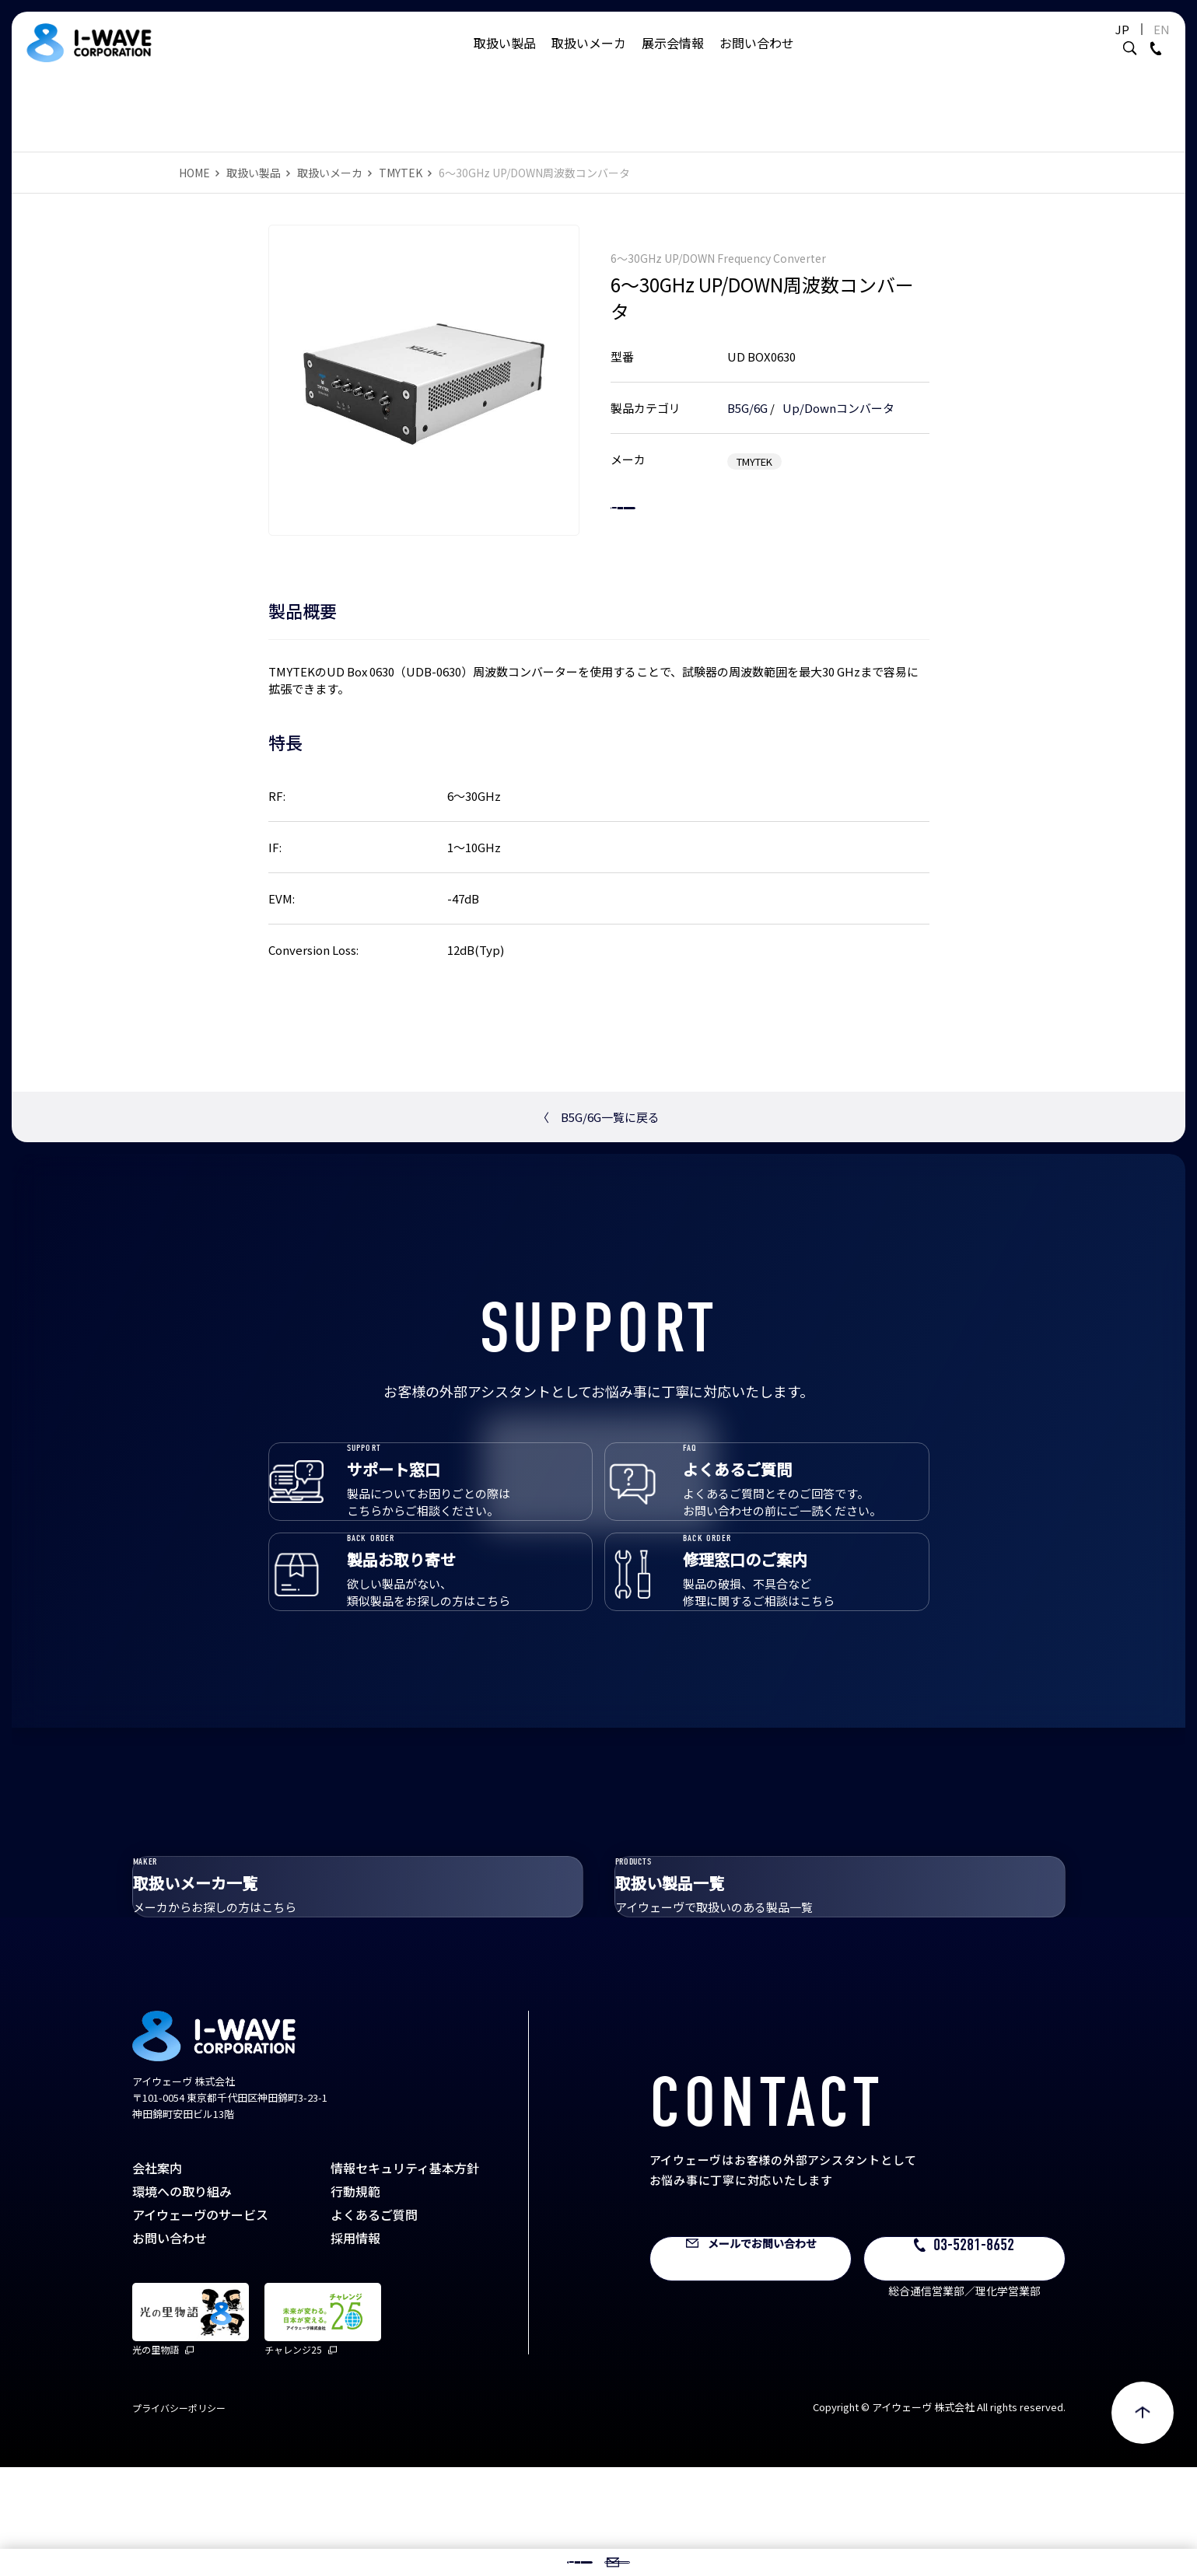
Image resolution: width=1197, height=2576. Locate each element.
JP (1084, 45)
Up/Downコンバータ (838, 392)
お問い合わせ (756, 58)
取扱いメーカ (588, 58)
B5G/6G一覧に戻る (598, 1117)
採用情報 (355, 2346)
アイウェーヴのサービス (200, 2323)
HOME (194, 172)
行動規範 (355, 2300)
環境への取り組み (182, 2300)
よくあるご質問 (374, 2323)
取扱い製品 (505, 58)
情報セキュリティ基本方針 (405, 2276)
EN (1123, 45)
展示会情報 (673, 58)
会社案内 (157, 2276)
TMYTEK (400, 172)
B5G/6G (747, 392)
